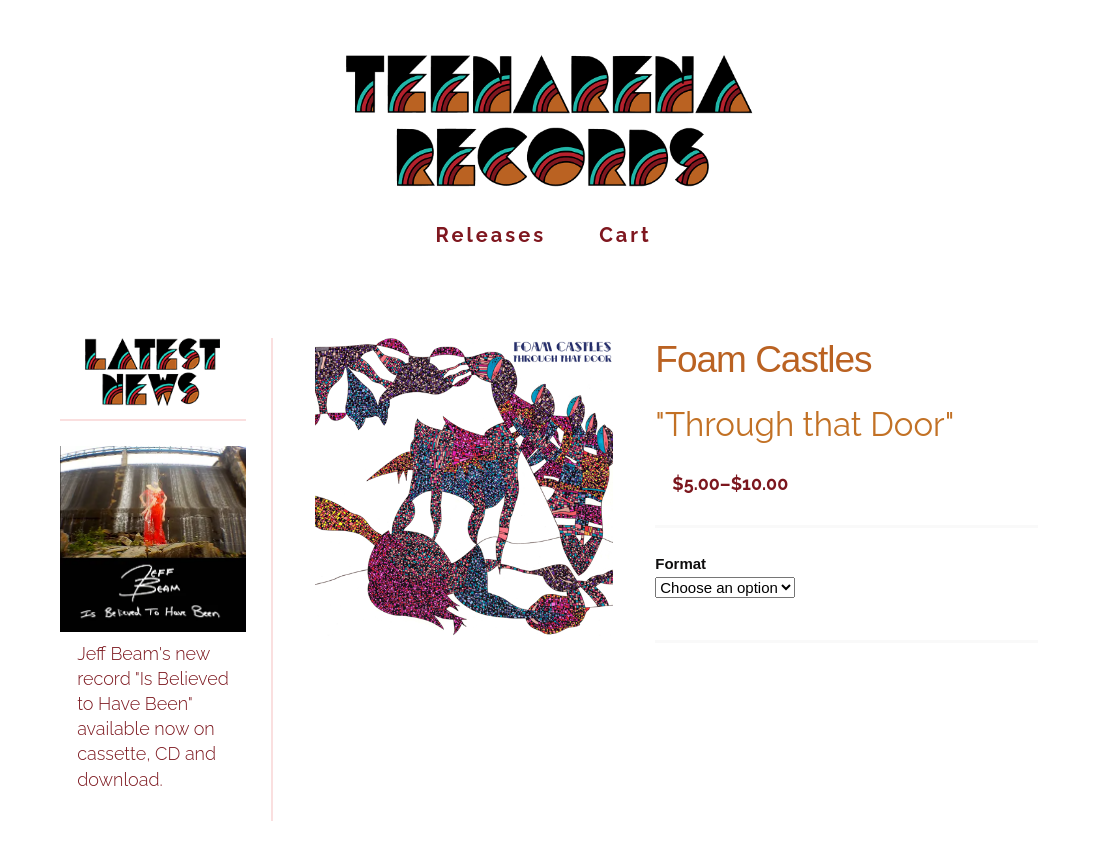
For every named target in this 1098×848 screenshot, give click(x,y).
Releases (491, 238)
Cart (625, 238)
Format (680, 563)
